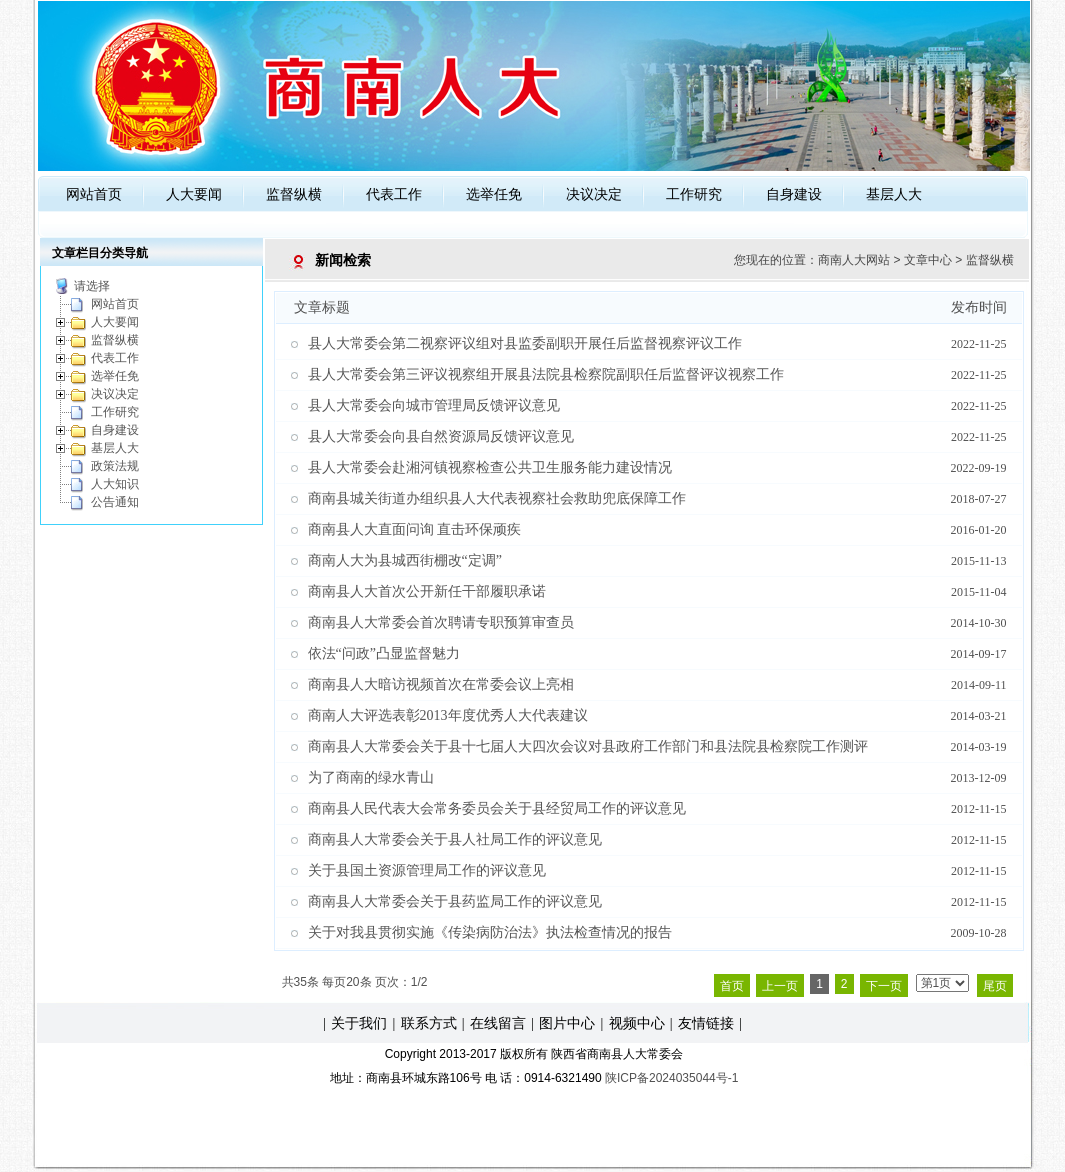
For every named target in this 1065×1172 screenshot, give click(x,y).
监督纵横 (294, 194)
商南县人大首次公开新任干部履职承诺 (427, 591)
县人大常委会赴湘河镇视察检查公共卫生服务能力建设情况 (490, 467)
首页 (732, 986)
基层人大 (894, 194)
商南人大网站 (854, 260)
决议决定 (594, 194)
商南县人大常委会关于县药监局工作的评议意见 (455, 901)
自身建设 (794, 194)
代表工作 (394, 194)
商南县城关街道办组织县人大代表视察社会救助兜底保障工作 (497, 498)
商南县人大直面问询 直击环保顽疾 (415, 529)
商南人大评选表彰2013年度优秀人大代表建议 (448, 715)
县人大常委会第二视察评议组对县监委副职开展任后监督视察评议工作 (525, 343)
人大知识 (115, 484)
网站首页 (94, 194)
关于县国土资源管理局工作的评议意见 (427, 870)
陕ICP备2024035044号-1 (671, 1078)
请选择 (92, 286)
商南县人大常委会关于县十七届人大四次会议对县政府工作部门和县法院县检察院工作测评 (588, 746)
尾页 (995, 986)
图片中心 (567, 1023)
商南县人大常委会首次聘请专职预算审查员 (441, 622)
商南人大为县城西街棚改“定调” (405, 560)
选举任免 (494, 194)
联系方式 (429, 1023)
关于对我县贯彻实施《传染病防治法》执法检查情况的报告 (490, 932)
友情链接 (706, 1023)
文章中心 (928, 260)
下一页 (884, 986)
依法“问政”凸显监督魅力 (384, 653)
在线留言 (498, 1023)
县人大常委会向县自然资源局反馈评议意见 (441, 436)
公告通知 (115, 502)
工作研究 (694, 194)
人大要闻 (194, 194)
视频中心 (637, 1023)
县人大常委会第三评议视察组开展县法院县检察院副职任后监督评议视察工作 (546, 374)
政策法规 (115, 466)
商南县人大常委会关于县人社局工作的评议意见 (455, 839)
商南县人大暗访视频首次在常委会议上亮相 (441, 684)
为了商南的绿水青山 (371, 777)
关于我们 (359, 1023)
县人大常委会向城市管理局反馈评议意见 (434, 405)
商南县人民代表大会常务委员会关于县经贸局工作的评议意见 (497, 808)
